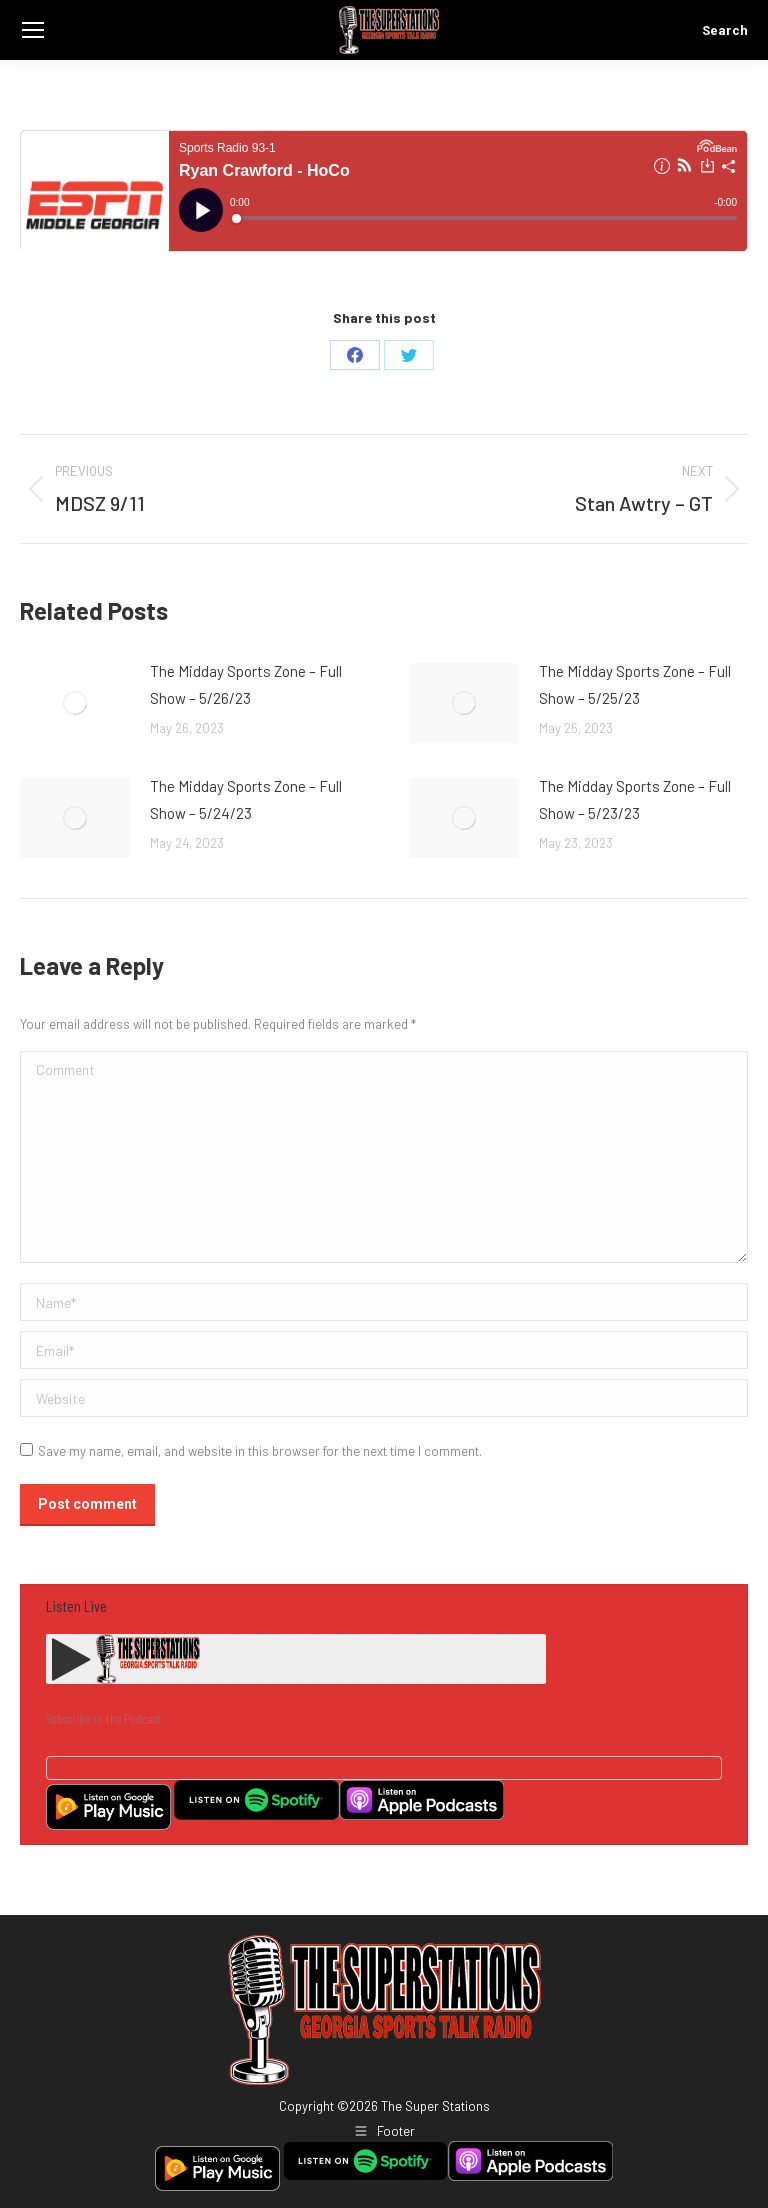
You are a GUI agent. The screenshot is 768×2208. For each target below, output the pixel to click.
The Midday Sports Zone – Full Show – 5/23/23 (635, 799)
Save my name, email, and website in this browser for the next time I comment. (260, 1451)
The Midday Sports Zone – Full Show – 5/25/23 (635, 684)
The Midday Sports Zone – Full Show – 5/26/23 (246, 684)
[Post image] (75, 703)
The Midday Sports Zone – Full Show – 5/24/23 (246, 799)
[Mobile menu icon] (33, 30)
